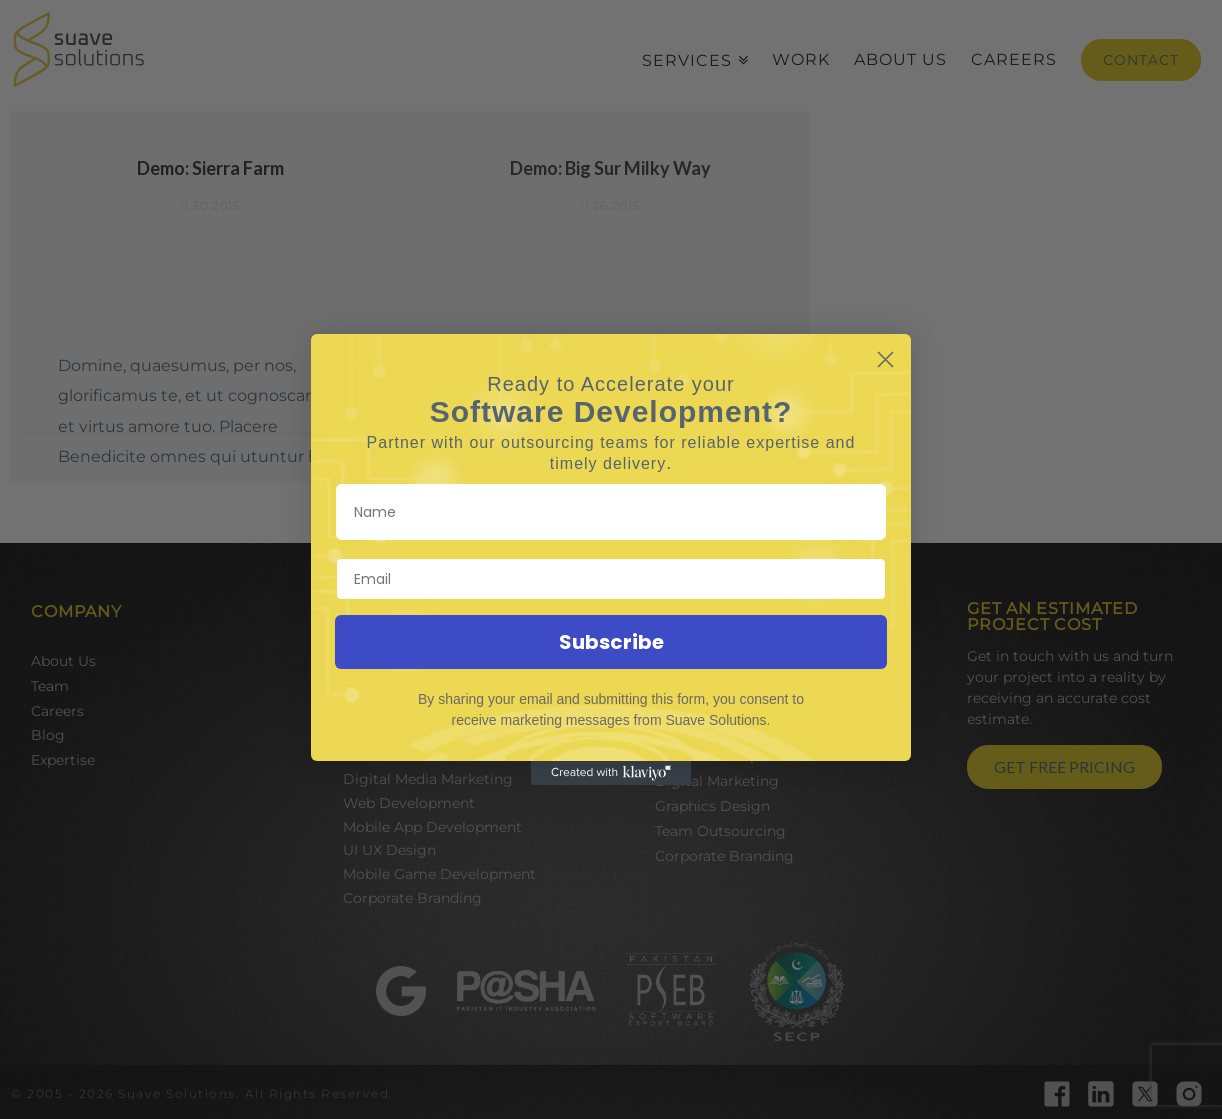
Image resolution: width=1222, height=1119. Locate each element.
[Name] (611, 512)
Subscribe (611, 642)
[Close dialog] (885, 359)
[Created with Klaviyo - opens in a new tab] (611, 773)
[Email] (611, 579)
